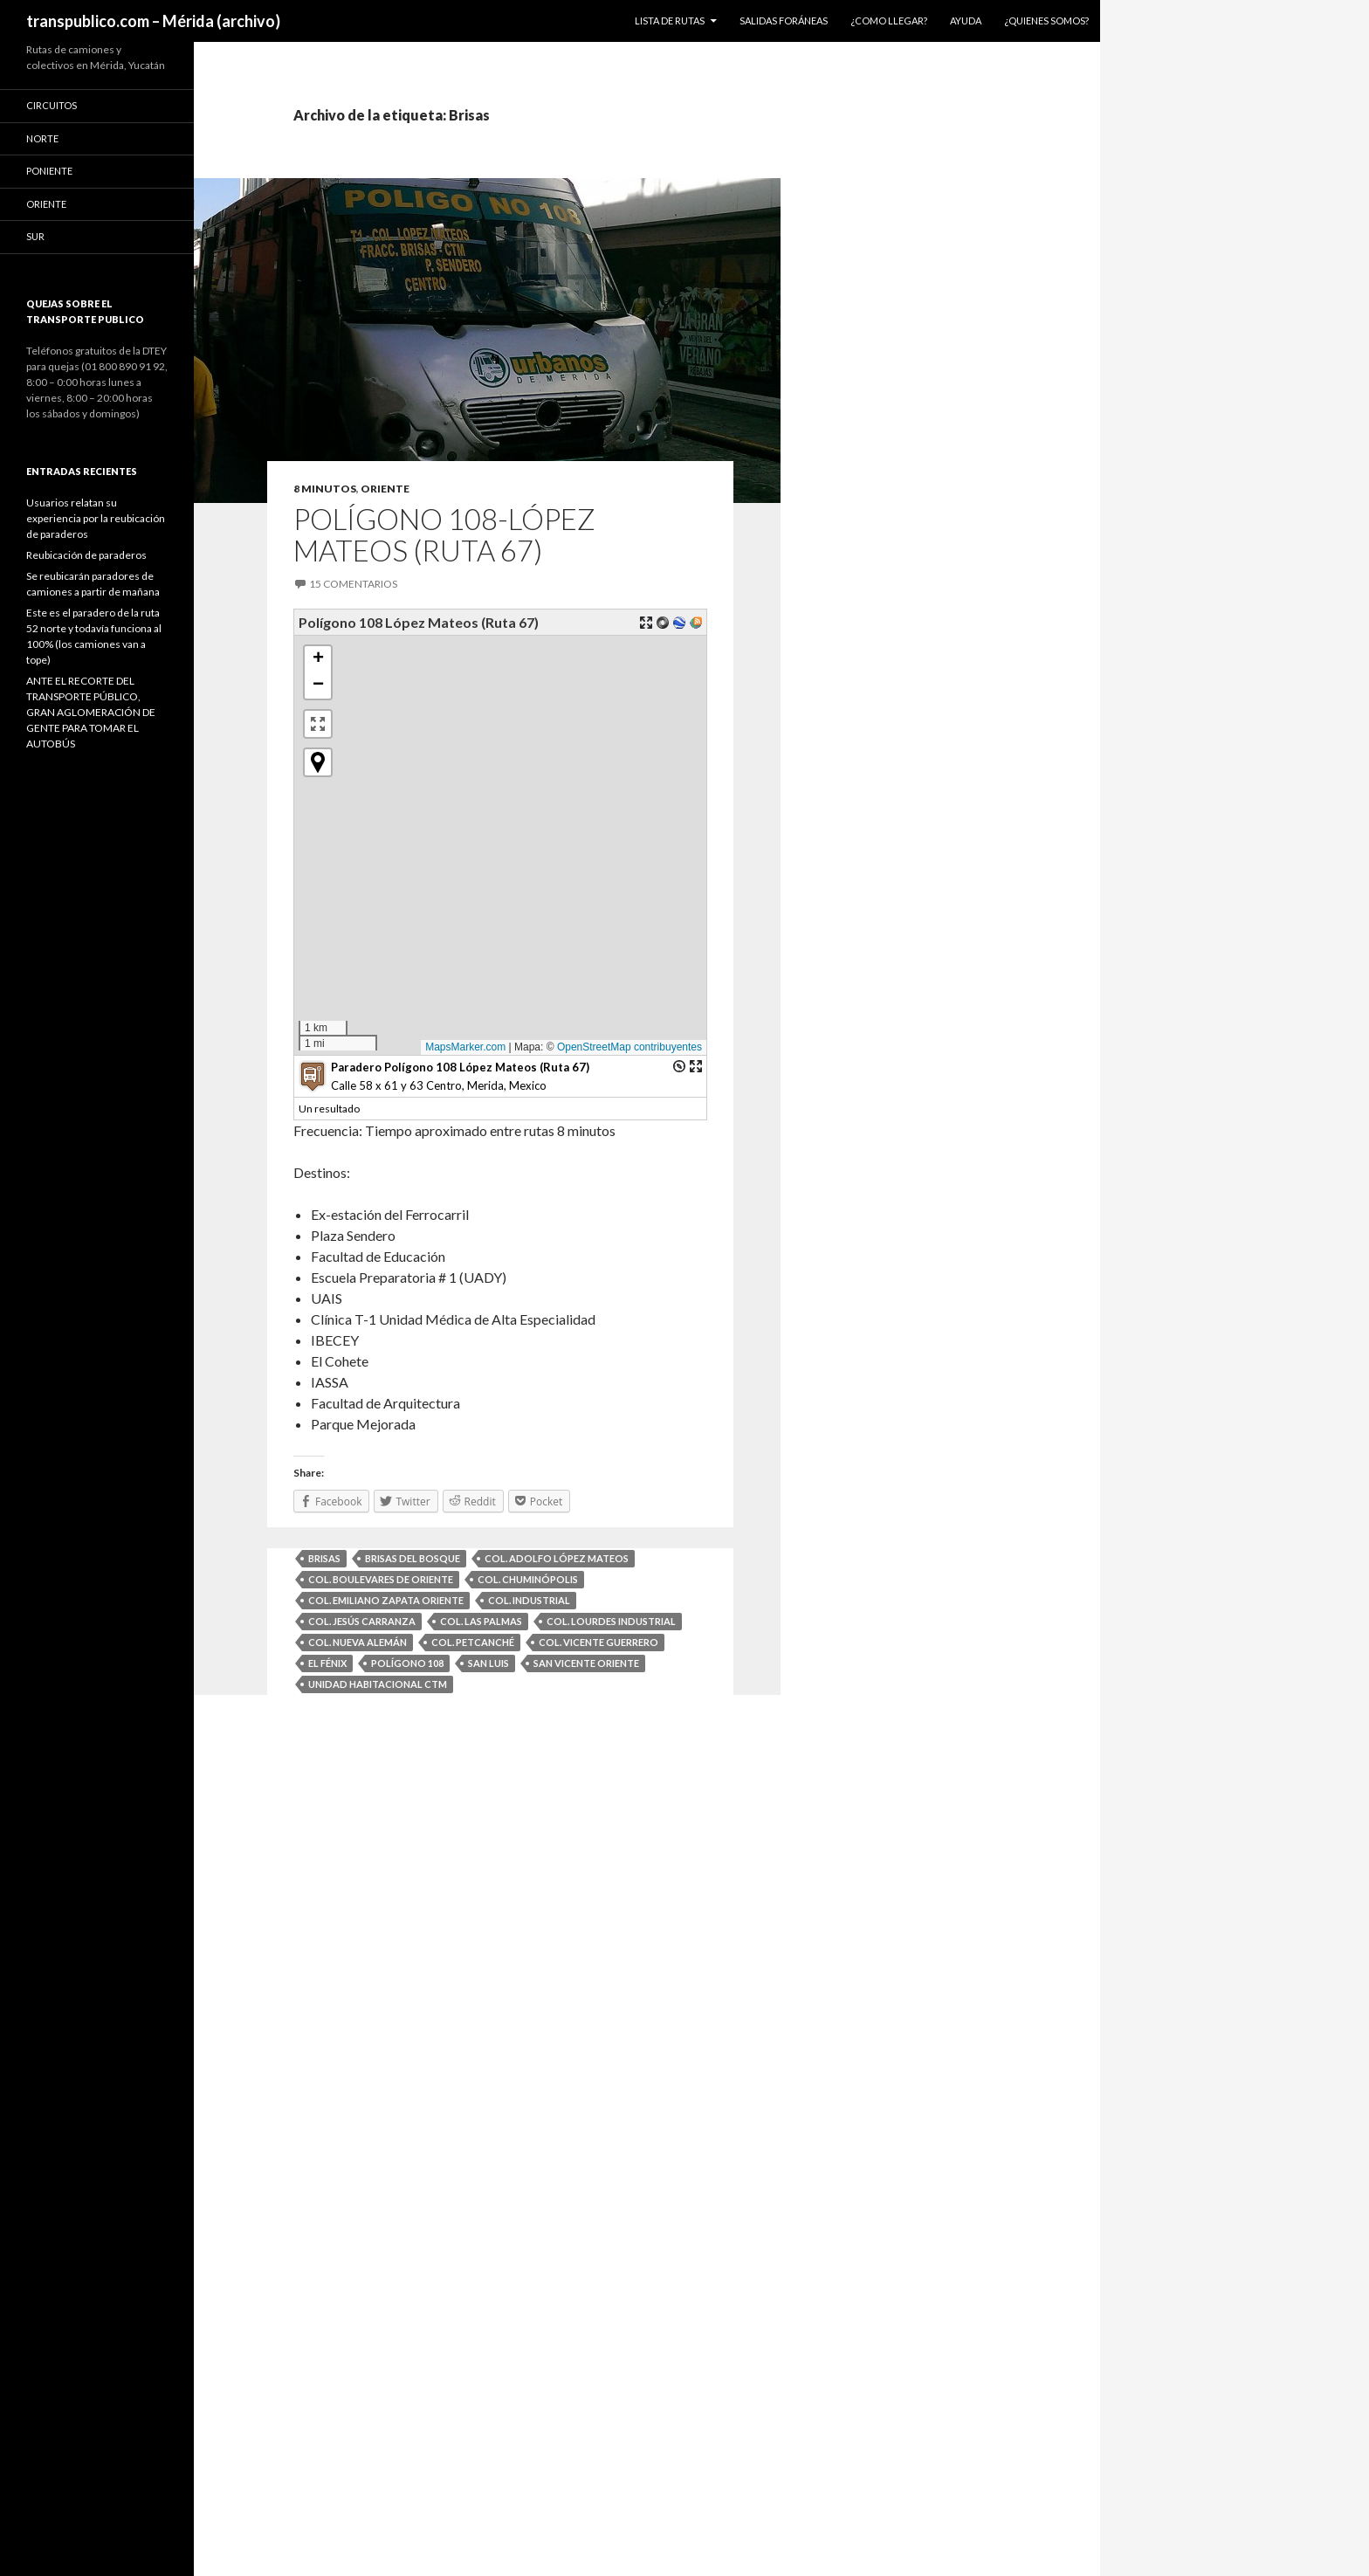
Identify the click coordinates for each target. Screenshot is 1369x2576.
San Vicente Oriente (586, 1663)
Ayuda (965, 20)
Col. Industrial (529, 1600)
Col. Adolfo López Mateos (557, 1558)
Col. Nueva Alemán (357, 1642)
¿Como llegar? (888, 20)
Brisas (324, 1558)
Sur (35, 236)
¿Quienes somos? (1046, 20)
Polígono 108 (407, 1663)
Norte (42, 138)
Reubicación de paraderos (86, 554)
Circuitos (51, 105)
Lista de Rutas (670, 20)
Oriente (385, 488)
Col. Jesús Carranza (362, 1621)
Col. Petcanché (472, 1642)
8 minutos (324, 488)
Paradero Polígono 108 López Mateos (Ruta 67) (460, 1067)
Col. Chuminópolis (528, 1579)
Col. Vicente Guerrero (598, 1642)
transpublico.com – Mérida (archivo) (153, 21)
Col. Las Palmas (481, 1621)
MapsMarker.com (470, 1047)
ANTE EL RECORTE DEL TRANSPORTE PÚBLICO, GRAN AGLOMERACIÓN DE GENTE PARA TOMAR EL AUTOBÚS (90, 712)
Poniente (49, 170)
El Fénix (327, 1663)
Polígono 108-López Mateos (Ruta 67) (444, 534)
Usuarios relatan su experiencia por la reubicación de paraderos (95, 518)
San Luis (488, 1663)
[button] (354, 895)
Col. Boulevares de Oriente (380, 1579)
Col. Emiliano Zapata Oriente (386, 1600)
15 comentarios (353, 583)
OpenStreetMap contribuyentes (634, 1047)
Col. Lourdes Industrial (611, 1621)
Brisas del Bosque (412, 1558)
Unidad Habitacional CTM (377, 1684)
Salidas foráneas (784, 20)
